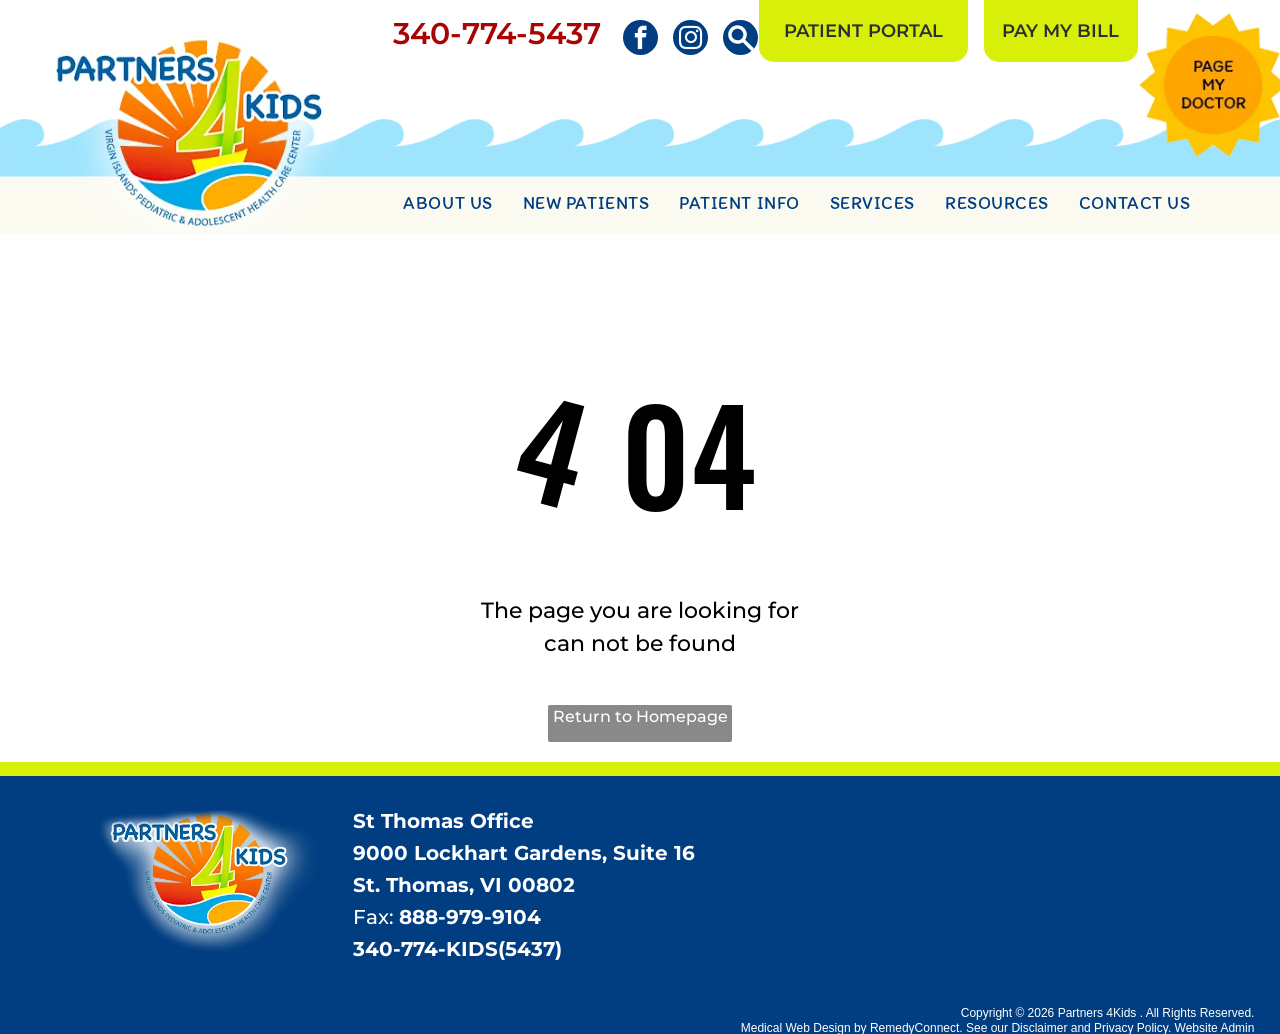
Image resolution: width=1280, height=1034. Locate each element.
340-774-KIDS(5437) (457, 949)
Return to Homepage (640, 716)
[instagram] (690, 40)
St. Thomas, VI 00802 (464, 885)
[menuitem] (447, 205)
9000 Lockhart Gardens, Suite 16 (524, 853)
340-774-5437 (497, 33)
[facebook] (640, 40)
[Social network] (740, 40)
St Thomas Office (443, 821)
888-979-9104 (470, 917)
